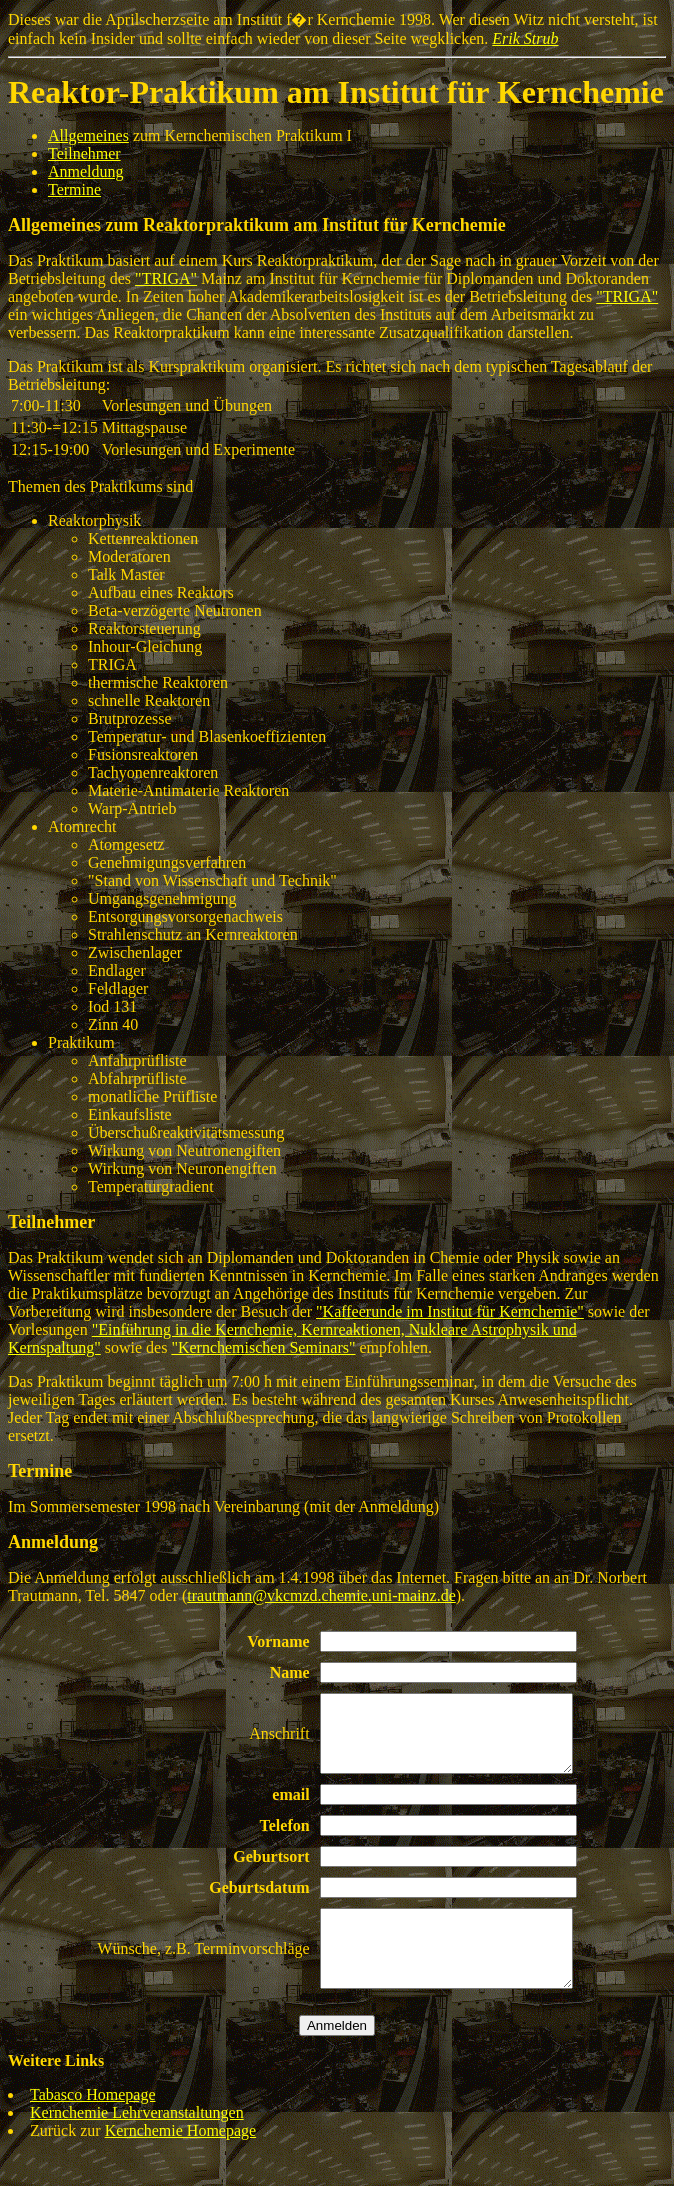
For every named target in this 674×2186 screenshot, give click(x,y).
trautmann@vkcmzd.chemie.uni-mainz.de (321, 1595)
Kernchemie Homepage (180, 2160)
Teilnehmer (84, 153)
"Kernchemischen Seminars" (263, 1347)
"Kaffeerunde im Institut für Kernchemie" (450, 1311)
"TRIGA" (166, 278)
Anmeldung (86, 171)
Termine (74, 189)
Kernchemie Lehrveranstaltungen (137, 2142)
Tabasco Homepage (93, 2124)
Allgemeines (88, 135)
